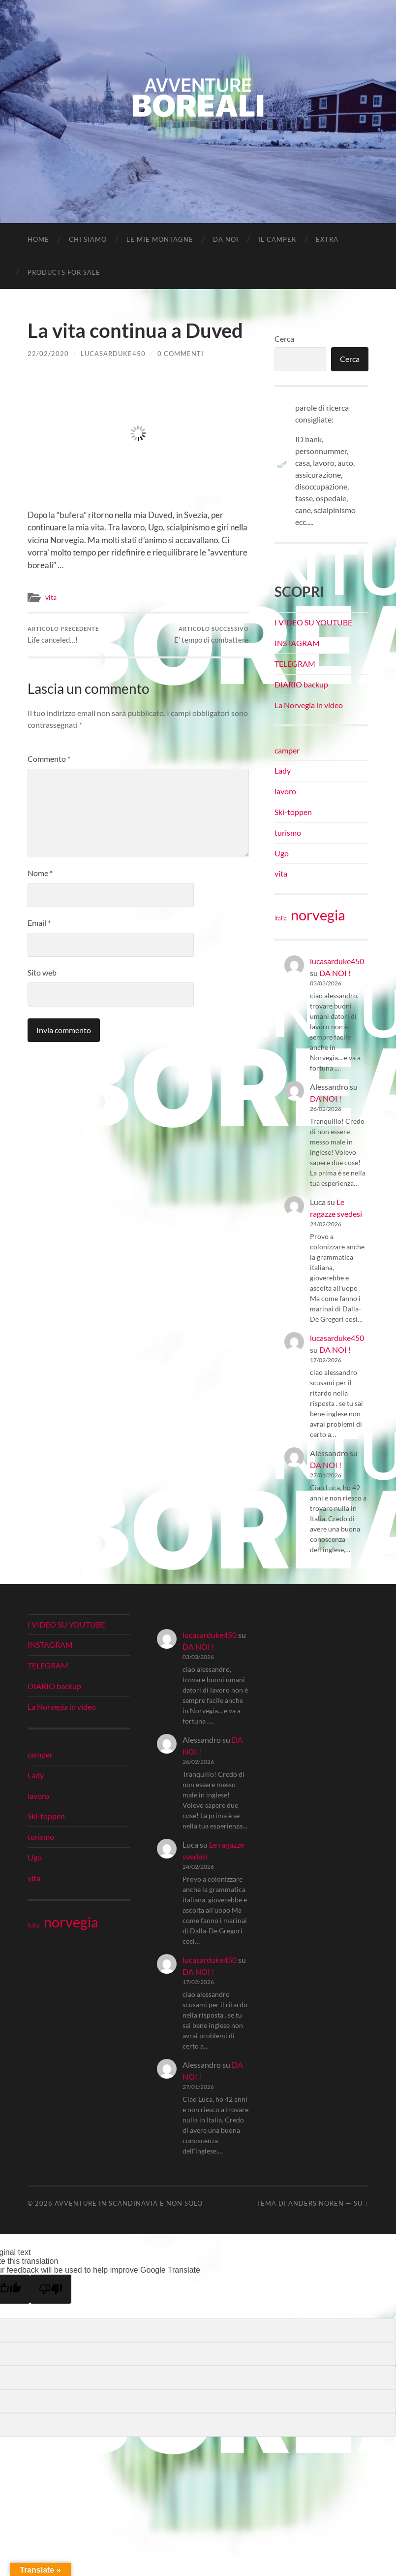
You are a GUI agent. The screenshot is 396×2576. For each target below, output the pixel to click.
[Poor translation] (50, 2289)
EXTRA (327, 239)
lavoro (285, 791)
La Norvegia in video (308, 705)
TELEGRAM (294, 663)
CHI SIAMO (88, 239)
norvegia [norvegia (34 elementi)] (318, 915)
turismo (287, 832)
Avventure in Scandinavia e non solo (129, 2203)
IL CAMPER (277, 239)
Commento (49, 758)
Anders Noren (316, 2203)
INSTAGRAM (297, 643)
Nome (40, 873)
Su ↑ (361, 2203)
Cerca (284, 338)
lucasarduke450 (113, 354)
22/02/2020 (48, 354)
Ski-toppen (293, 811)
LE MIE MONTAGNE (159, 239)
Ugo (281, 853)
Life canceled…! (63, 635)
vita (51, 597)
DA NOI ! (335, 973)
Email (39, 922)
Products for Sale (64, 272)
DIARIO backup (301, 684)
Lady (282, 770)
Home (38, 239)
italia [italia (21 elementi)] (280, 918)
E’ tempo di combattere (211, 635)
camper (287, 750)
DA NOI (226, 239)
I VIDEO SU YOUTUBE (313, 622)
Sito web (42, 972)
